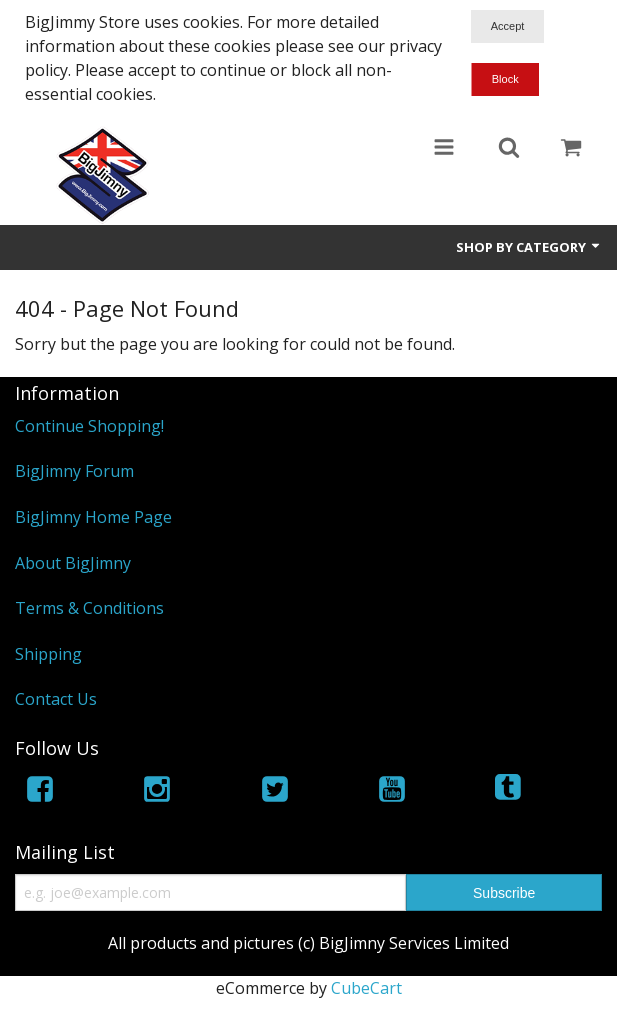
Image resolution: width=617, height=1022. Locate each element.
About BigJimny (73, 563)
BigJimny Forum (74, 471)
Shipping (48, 654)
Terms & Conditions (89, 608)
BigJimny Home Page (93, 517)
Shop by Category (529, 247)
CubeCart (366, 988)
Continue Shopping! (89, 426)
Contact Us (56, 699)
